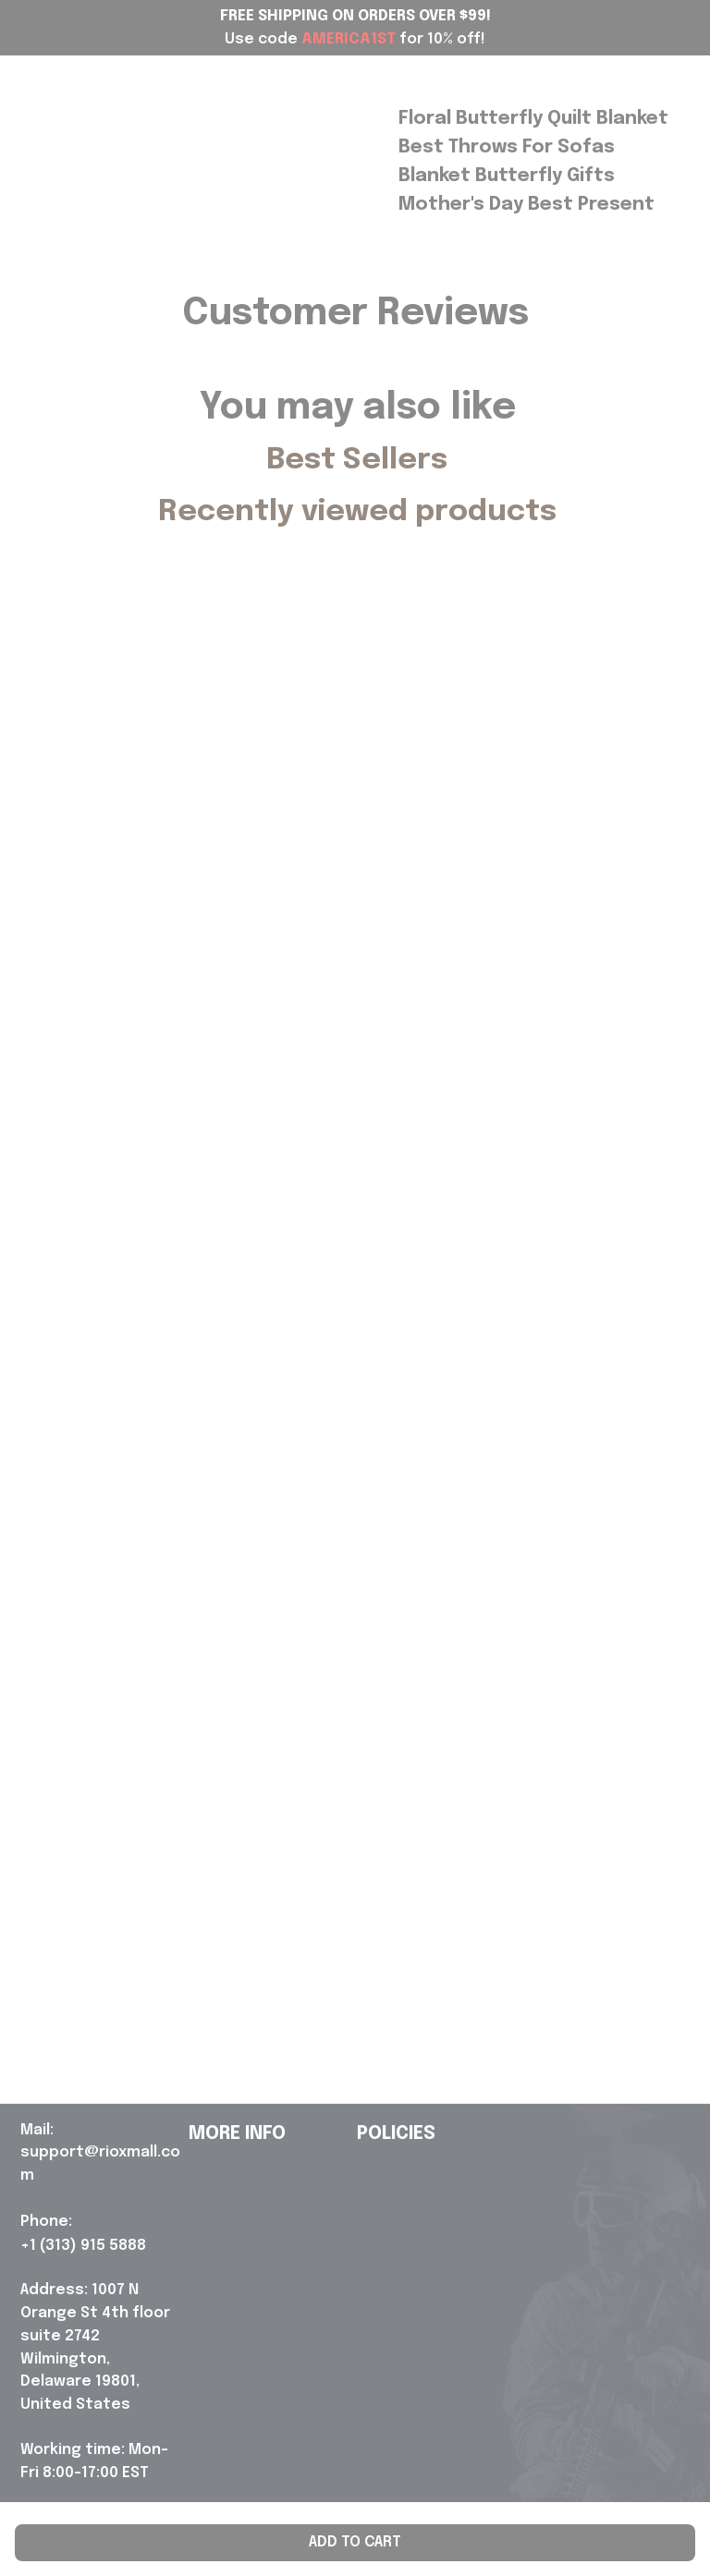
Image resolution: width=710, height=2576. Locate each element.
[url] (100, 2154)
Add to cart (355, 2542)
